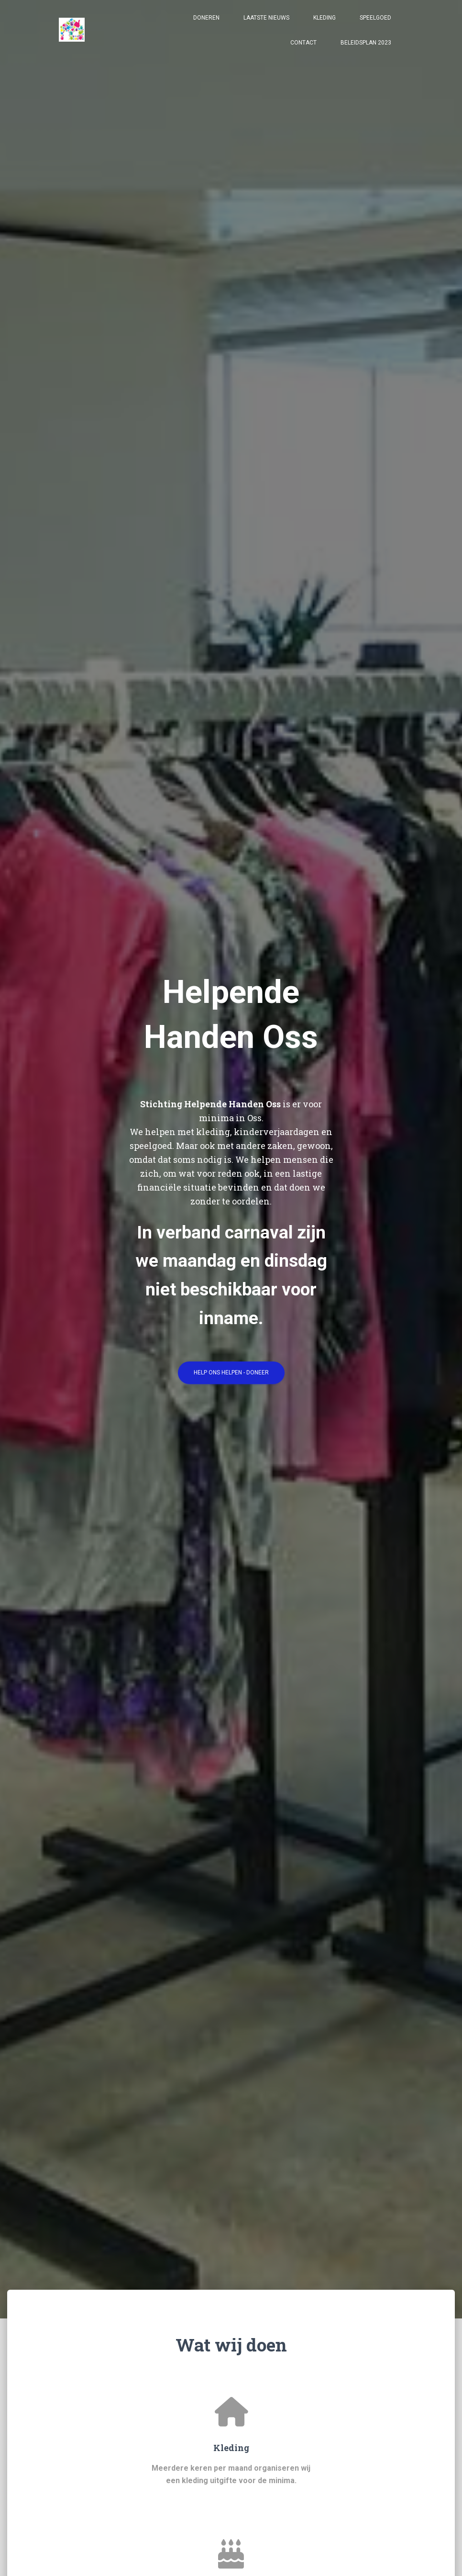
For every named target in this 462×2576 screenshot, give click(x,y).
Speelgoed (375, 25)
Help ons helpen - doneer (231, 1375)
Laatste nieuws (266, 25)
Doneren (206, 25)
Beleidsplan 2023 (366, 49)
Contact (303, 49)
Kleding (324, 25)
